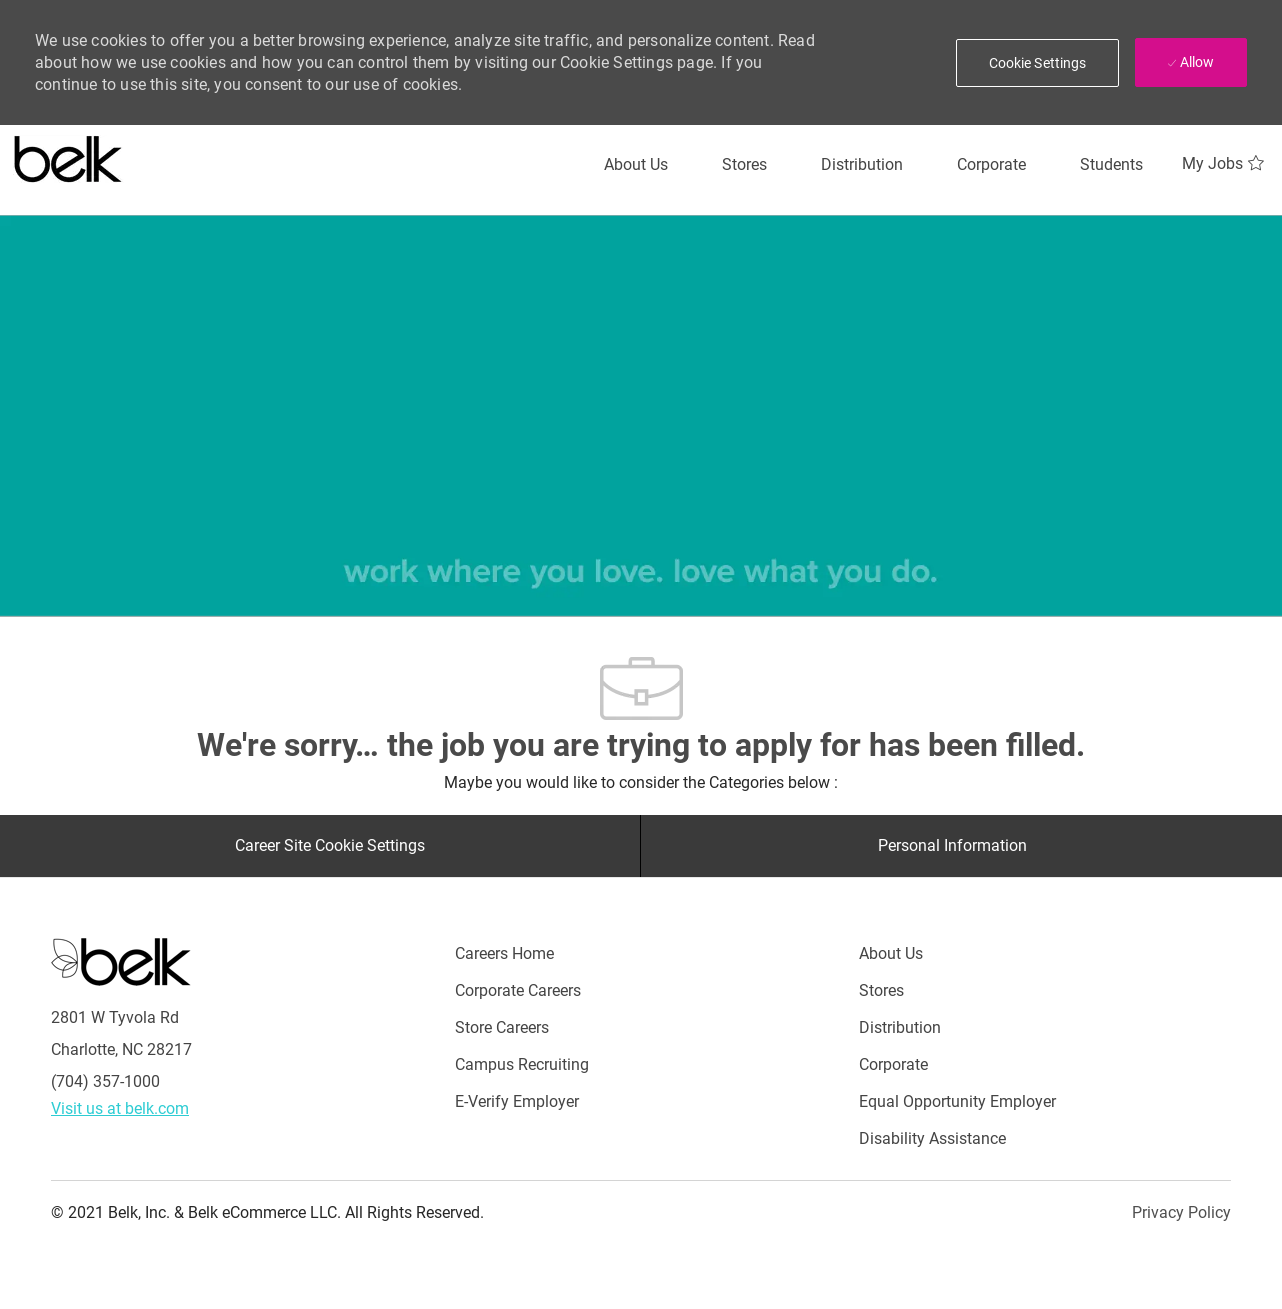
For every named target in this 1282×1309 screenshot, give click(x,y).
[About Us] (636, 165)
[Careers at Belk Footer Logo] (121, 961)
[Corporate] (991, 165)
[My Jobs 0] (1225, 164)
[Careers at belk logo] (68, 155)
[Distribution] (862, 165)
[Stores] (744, 165)
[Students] (1111, 165)
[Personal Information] (952, 846)
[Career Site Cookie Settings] (330, 846)
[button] (1038, 63)
